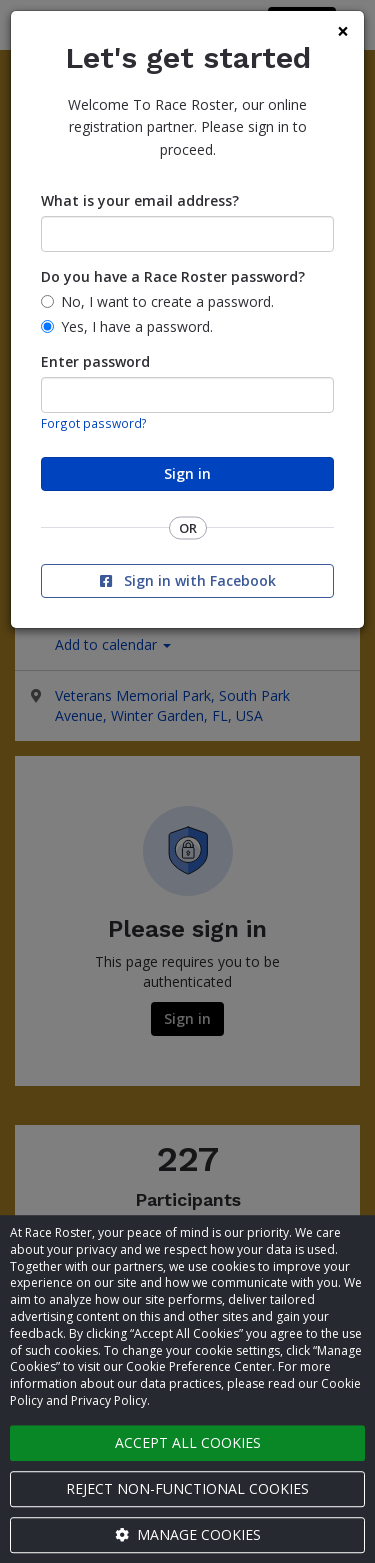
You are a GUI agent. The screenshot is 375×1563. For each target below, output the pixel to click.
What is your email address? (140, 200)
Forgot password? (94, 423)
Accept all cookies (188, 1442)
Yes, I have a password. (137, 326)
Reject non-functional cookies (187, 1488)
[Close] (343, 31)
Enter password (95, 361)
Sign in (187, 473)
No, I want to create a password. (167, 301)
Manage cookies (188, 1534)
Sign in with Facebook (188, 580)
